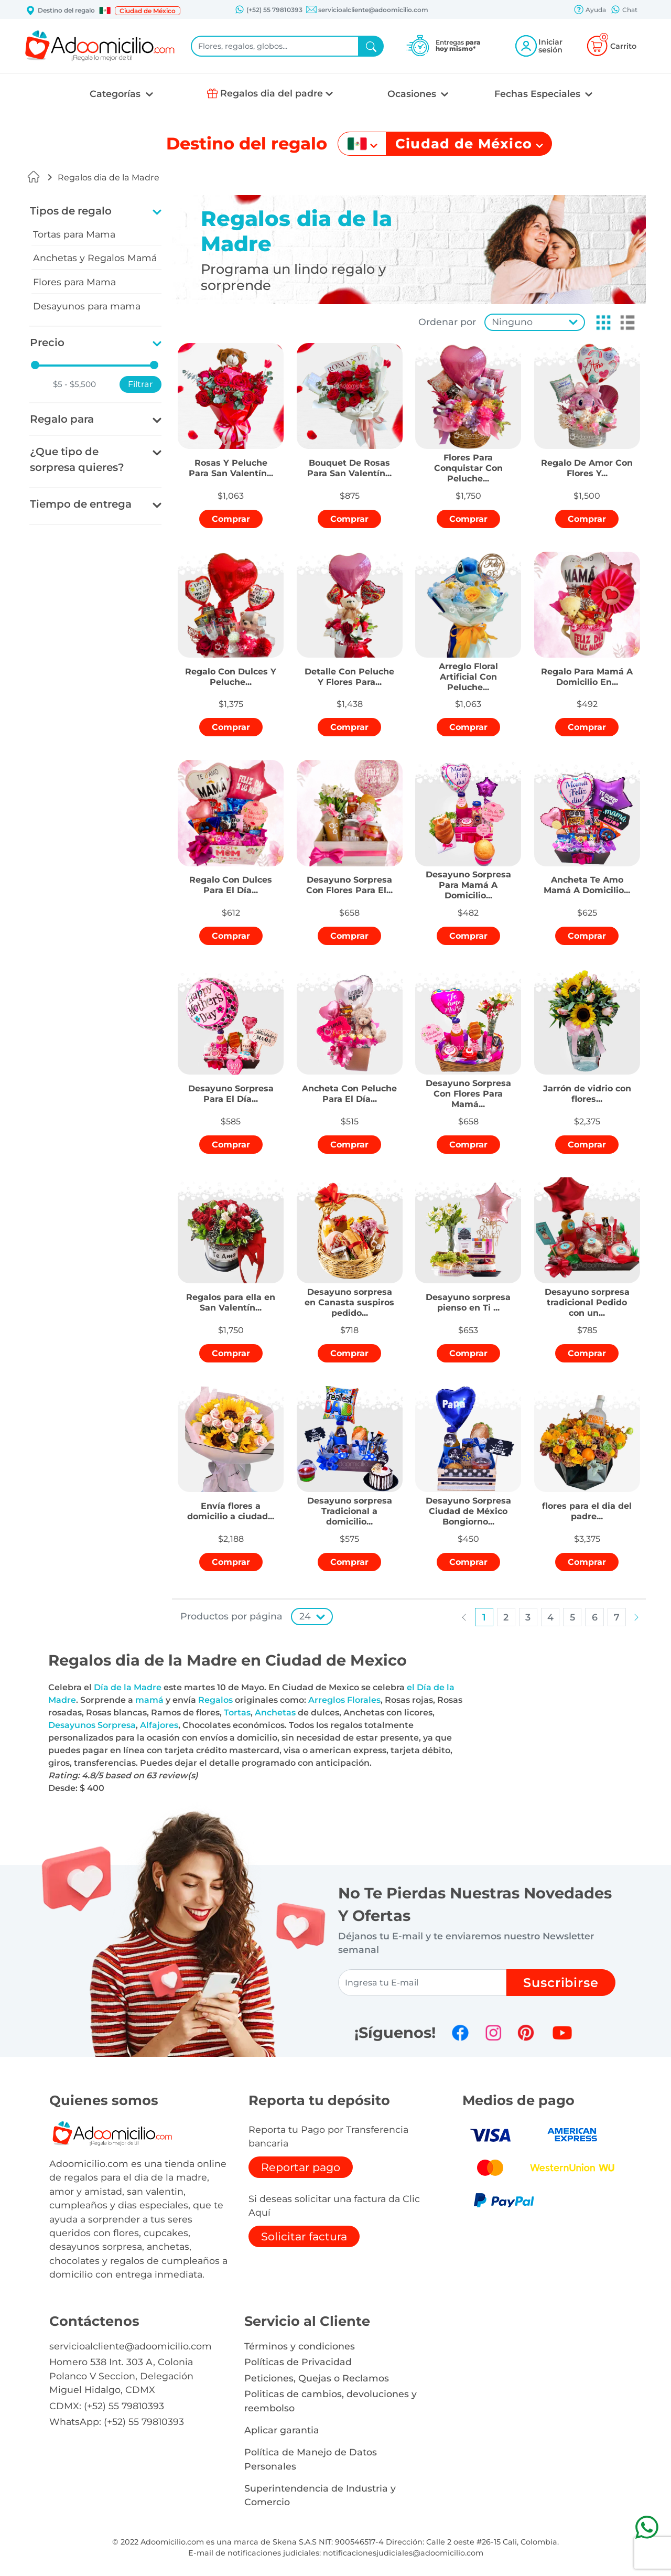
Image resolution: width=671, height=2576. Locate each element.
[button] (105, 10)
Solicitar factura (304, 2236)
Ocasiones (413, 93)
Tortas (237, 1713)
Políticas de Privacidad (298, 2361)
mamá (149, 1700)
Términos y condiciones (299, 2346)
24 (305, 1616)
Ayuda (589, 10)
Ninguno (512, 321)
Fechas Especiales (538, 93)
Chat (623, 10)
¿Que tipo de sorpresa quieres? (77, 459)
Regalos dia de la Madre (108, 178)
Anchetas (275, 1713)
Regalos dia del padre (271, 93)
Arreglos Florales (344, 1700)
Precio (47, 342)
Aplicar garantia (281, 2429)
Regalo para (62, 419)
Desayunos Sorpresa (92, 1725)
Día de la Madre (127, 1687)
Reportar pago (300, 2167)
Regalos (215, 1700)
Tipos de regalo (71, 211)
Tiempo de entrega (81, 504)
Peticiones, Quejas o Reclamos (316, 2378)
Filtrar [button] (140, 384)
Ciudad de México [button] (148, 11)
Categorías (116, 93)
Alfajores (159, 1725)
